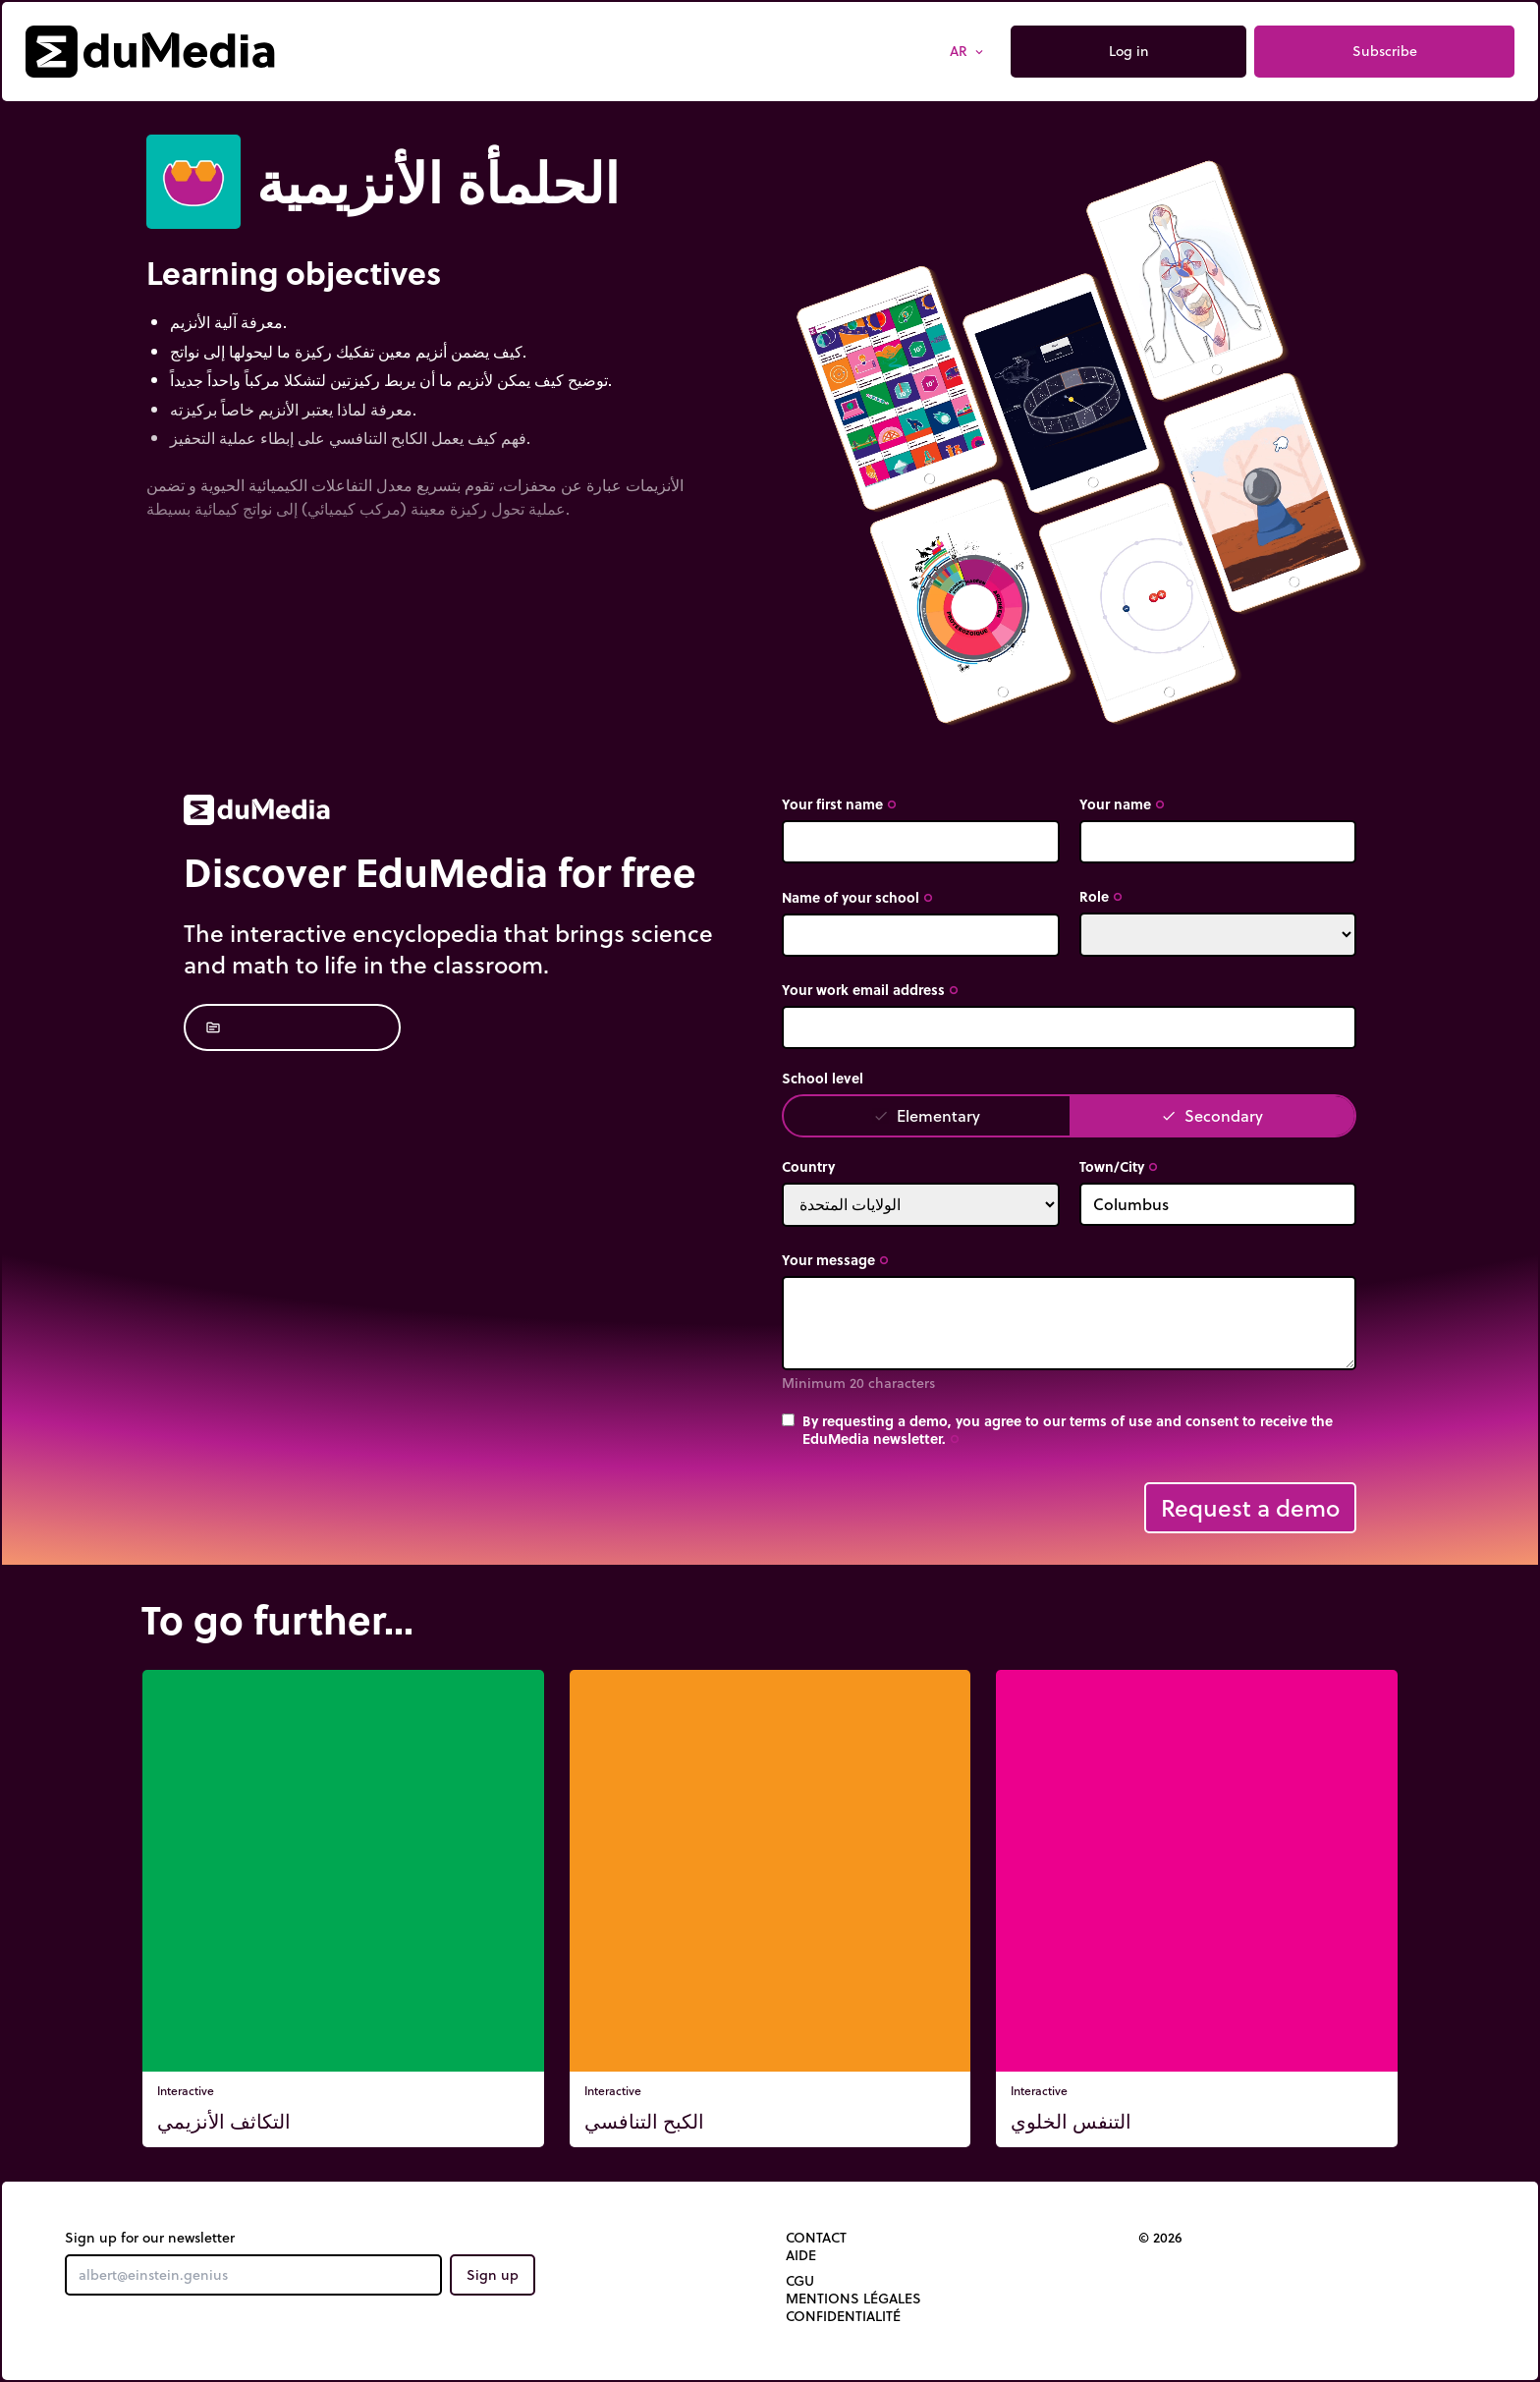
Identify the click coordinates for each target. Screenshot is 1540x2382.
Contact (816, 2237)
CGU (800, 2281)
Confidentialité (843, 2316)
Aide (801, 2255)
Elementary (926, 1115)
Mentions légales (853, 2298)
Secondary (1212, 1115)
